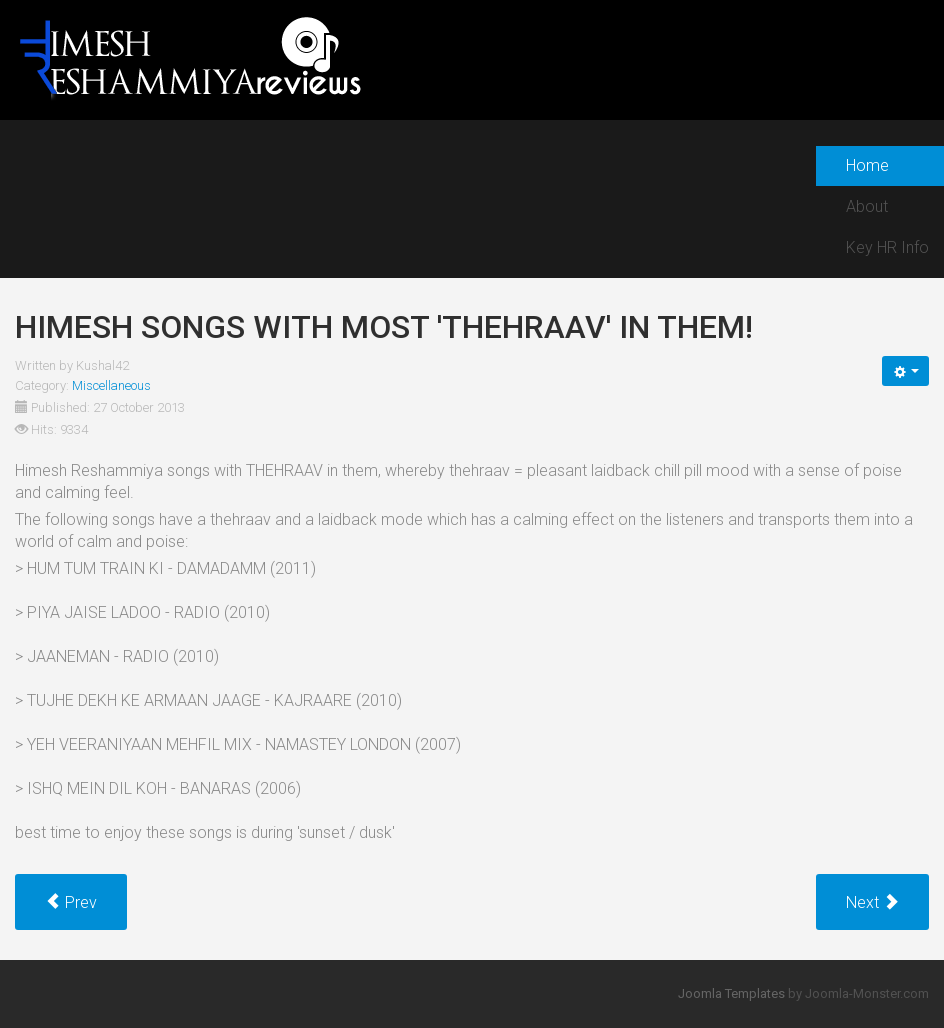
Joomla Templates (731, 993)
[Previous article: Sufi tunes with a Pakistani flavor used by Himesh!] (71, 902)
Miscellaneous (111, 385)
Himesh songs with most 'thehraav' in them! (384, 327)
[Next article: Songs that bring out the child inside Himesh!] (872, 902)
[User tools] (905, 371)
